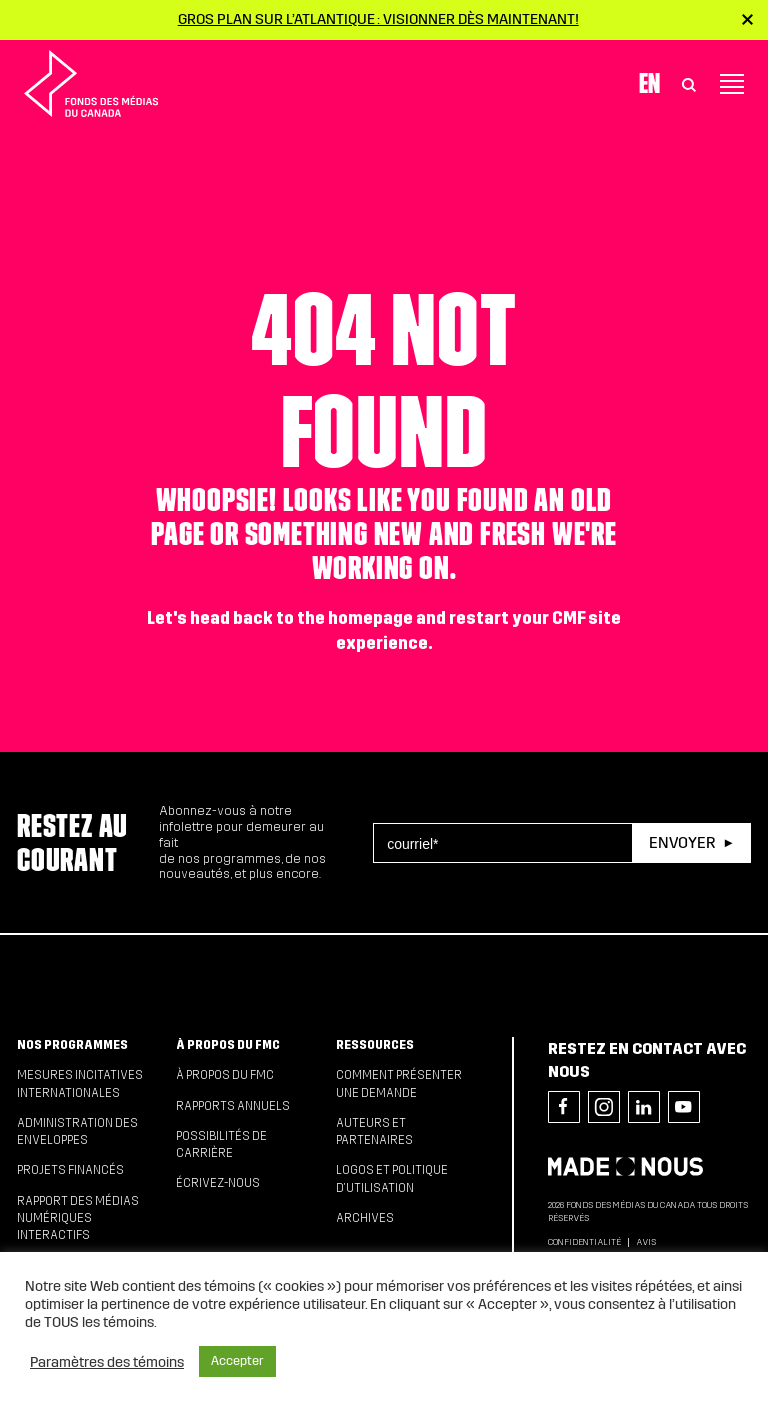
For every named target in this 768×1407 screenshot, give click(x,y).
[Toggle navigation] (732, 84)
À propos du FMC (228, 1045)
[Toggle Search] (689, 84)
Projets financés (70, 1170)
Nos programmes (72, 1045)
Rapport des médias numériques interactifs (78, 1218)
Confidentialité (584, 1242)
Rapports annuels (233, 1106)
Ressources (375, 1045)
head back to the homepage (301, 618)
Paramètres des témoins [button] (107, 1362)
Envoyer (682, 842)
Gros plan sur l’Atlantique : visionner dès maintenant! (378, 19)
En (649, 83)
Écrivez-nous (218, 1183)
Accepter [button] (237, 1361)
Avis (646, 1242)
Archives (365, 1218)
